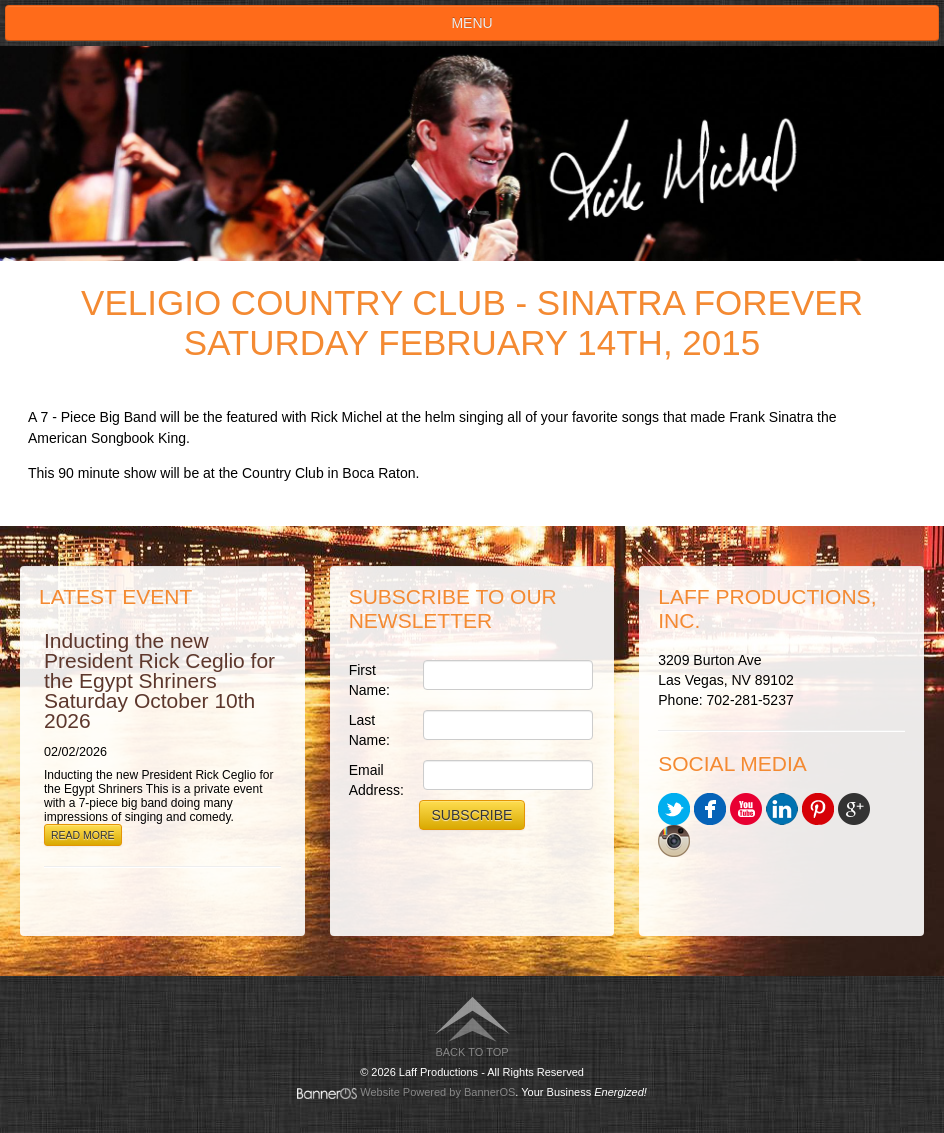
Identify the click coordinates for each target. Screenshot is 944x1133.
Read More (83, 835)
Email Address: (376, 780)
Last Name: (369, 730)
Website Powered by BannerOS (437, 1092)
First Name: (369, 680)
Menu (471, 23)
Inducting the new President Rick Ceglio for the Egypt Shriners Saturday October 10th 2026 (159, 680)
